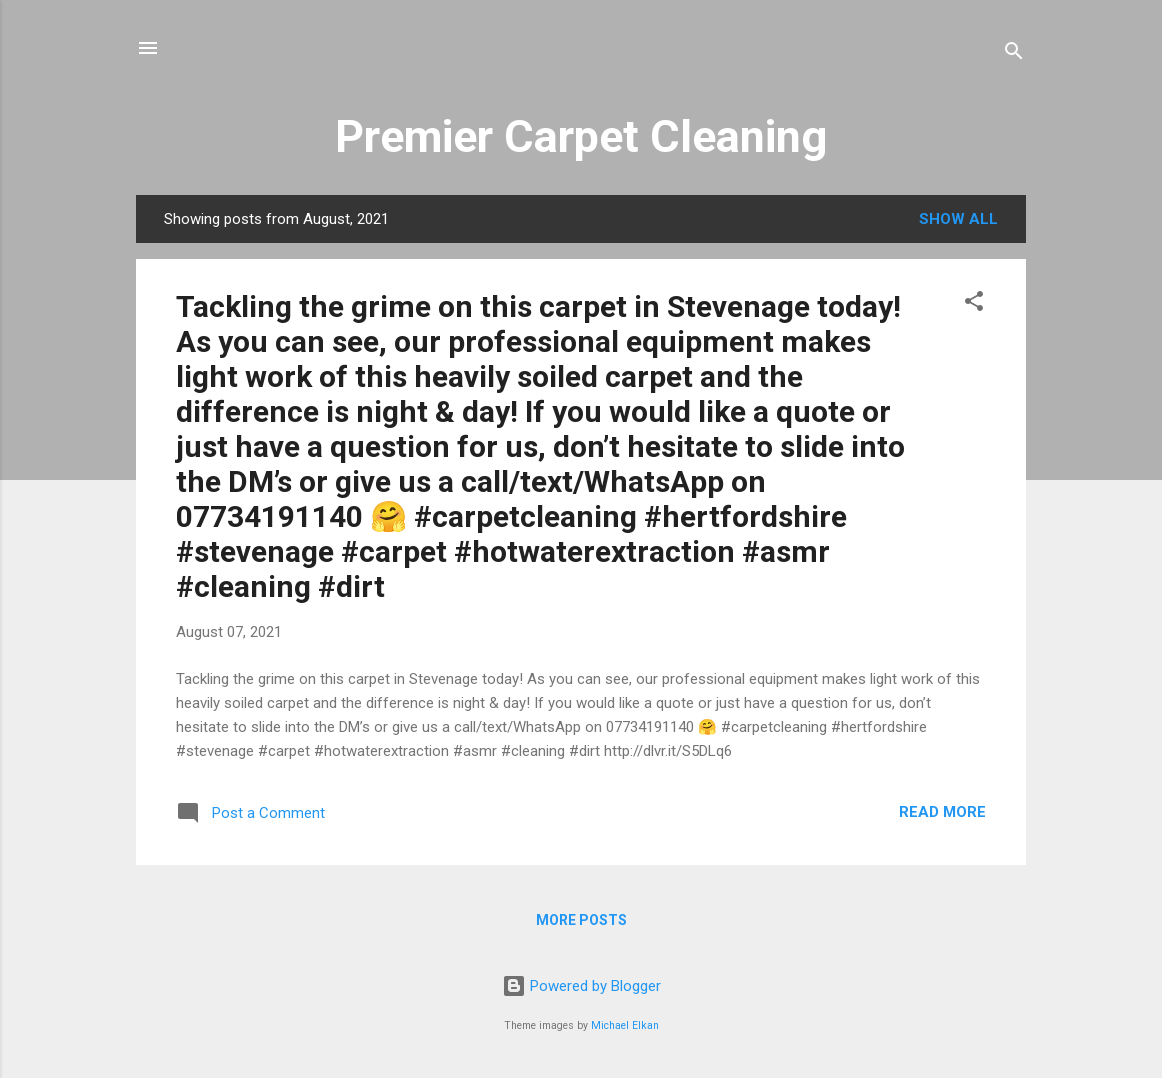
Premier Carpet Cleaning (581, 136)
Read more (942, 812)
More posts (581, 920)
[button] (974, 304)
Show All (958, 219)
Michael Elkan (625, 1025)
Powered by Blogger (581, 986)
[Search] (1014, 54)
